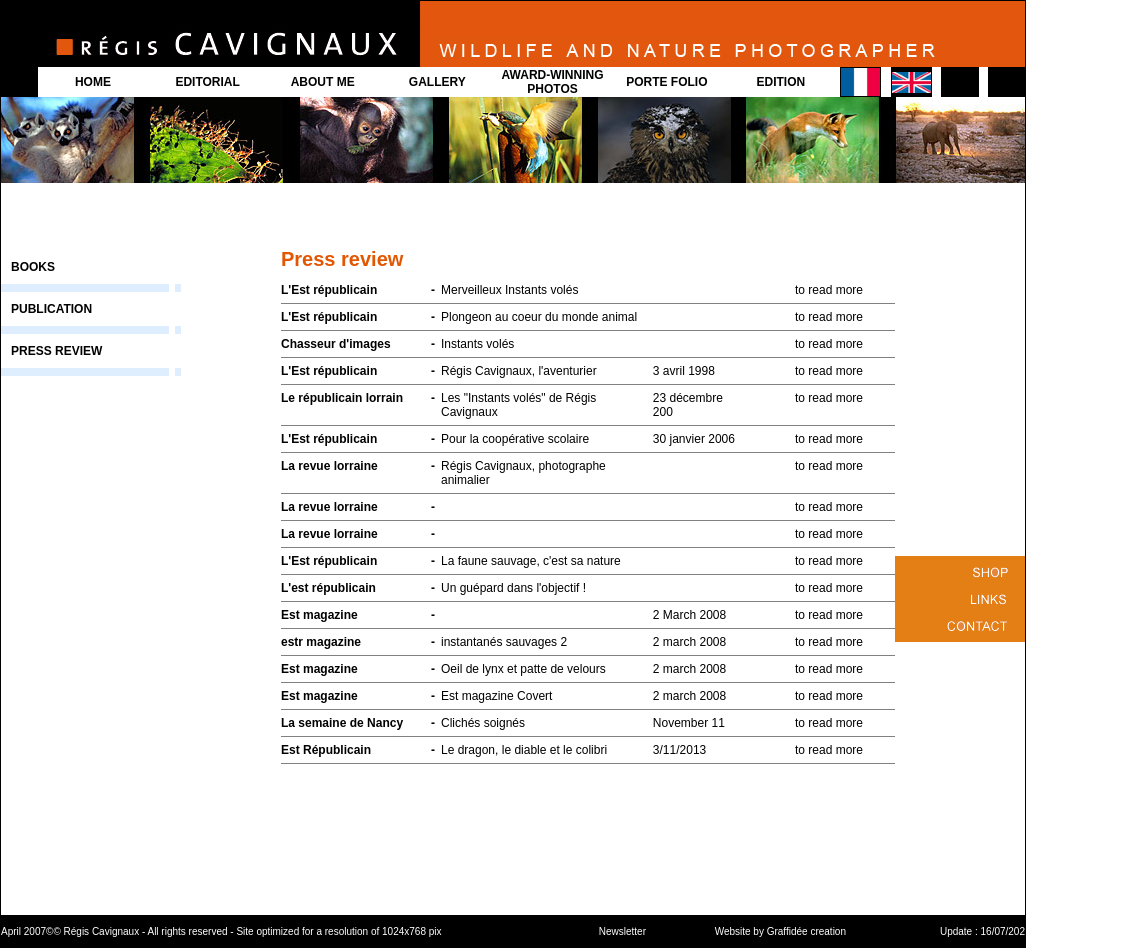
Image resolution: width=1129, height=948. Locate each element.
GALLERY (437, 82)
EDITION (781, 82)
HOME (93, 82)
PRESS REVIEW (56, 351)
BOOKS (33, 267)
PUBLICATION (51, 309)
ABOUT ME (323, 82)
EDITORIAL (207, 82)
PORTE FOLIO (666, 82)
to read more (829, 290)
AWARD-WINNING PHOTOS (553, 82)
